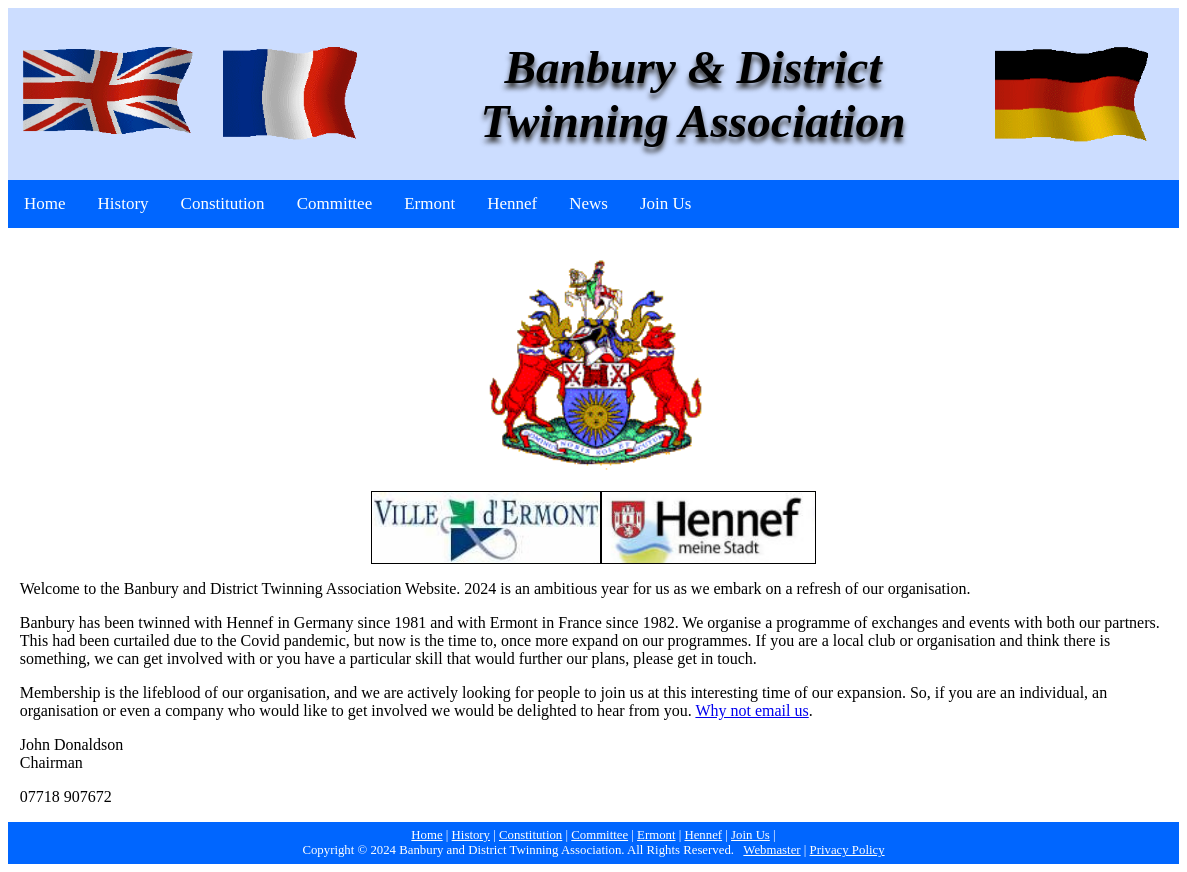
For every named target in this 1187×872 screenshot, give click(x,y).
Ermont (429, 203)
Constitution (223, 203)
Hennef (512, 203)
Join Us (665, 203)
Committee (335, 203)
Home (45, 203)
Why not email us (751, 710)
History (123, 203)
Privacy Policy (847, 850)
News (588, 203)
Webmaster (771, 850)
